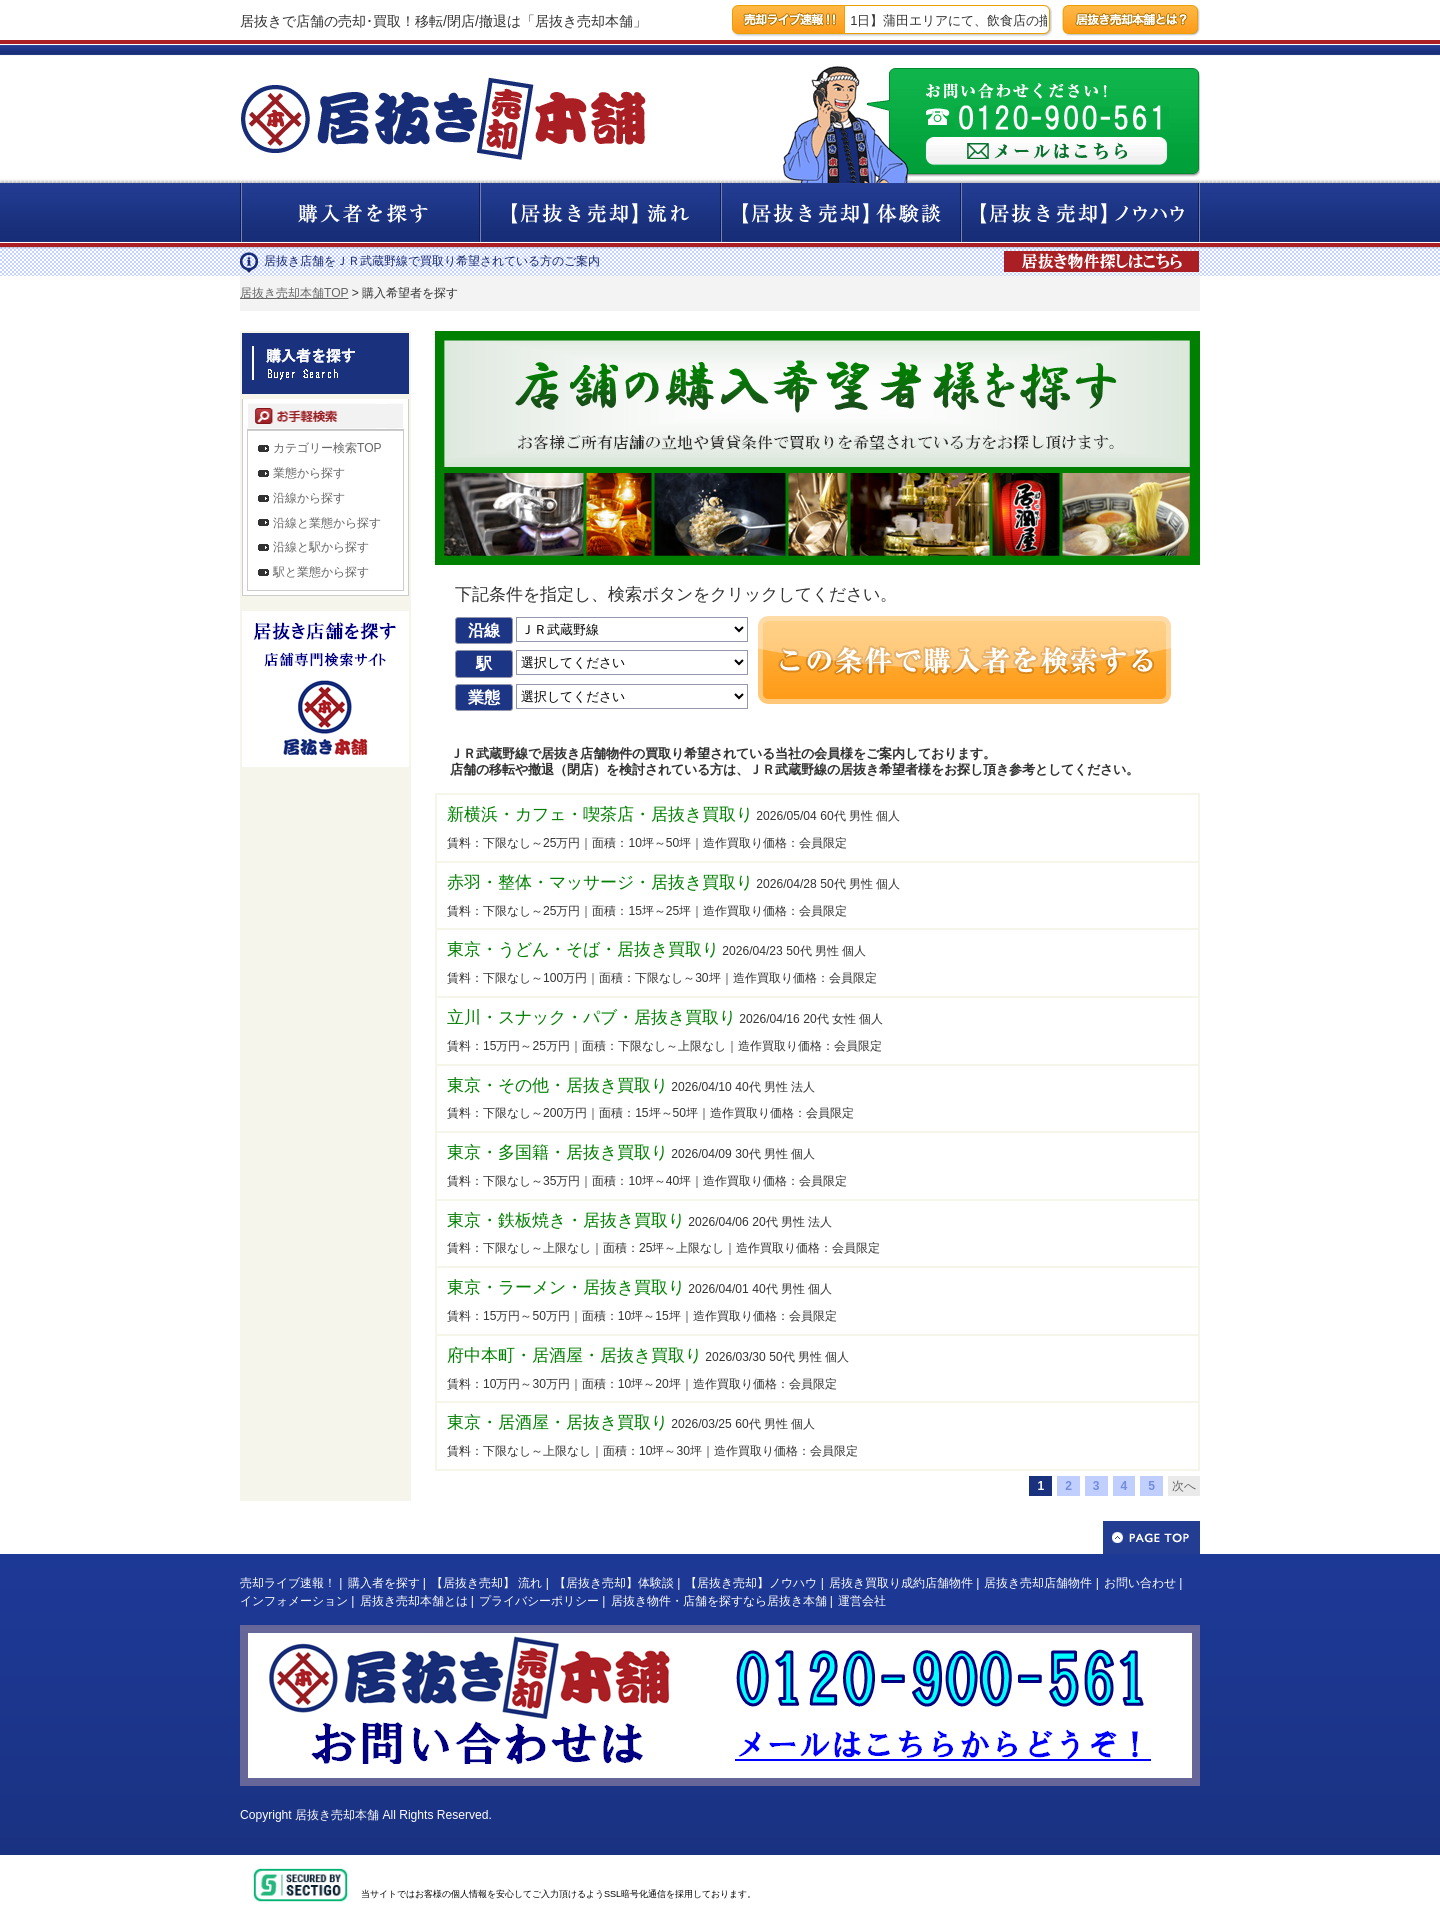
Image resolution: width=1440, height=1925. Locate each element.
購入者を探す (384, 1583)
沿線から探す (309, 498)
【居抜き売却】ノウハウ (751, 1583)
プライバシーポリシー (539, 1601)
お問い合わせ (1140, 1583)
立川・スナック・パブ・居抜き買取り (591, 1017)
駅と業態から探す (321, 572)
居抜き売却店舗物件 (1038, 1583)
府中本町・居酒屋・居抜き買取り (574, 1355)
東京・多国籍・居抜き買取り (557, 1152)
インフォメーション (294, 1601)
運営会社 (862, 1601)
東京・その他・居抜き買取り (557, 1085)
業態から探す (309, 473)
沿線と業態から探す (327, 523)
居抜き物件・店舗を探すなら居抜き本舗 (719, 1601)
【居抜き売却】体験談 (614, 1583)
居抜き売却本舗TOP (294, 293)
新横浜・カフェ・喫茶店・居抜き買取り (600, 814)
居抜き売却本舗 (337, 1815)
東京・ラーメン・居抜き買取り (566, 1287)
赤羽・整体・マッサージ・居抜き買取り (600, 882)
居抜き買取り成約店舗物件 (901, 1583)
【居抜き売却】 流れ (486, 1583)
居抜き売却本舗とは (414, 1601)
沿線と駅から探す (321, 547)
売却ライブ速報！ (288, 1583)
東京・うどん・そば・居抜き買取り (583, 949)
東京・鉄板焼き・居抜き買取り (566, 1220)
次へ (1184, 1486)
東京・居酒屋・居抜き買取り (557, 1422)
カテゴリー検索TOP (327, 448)
